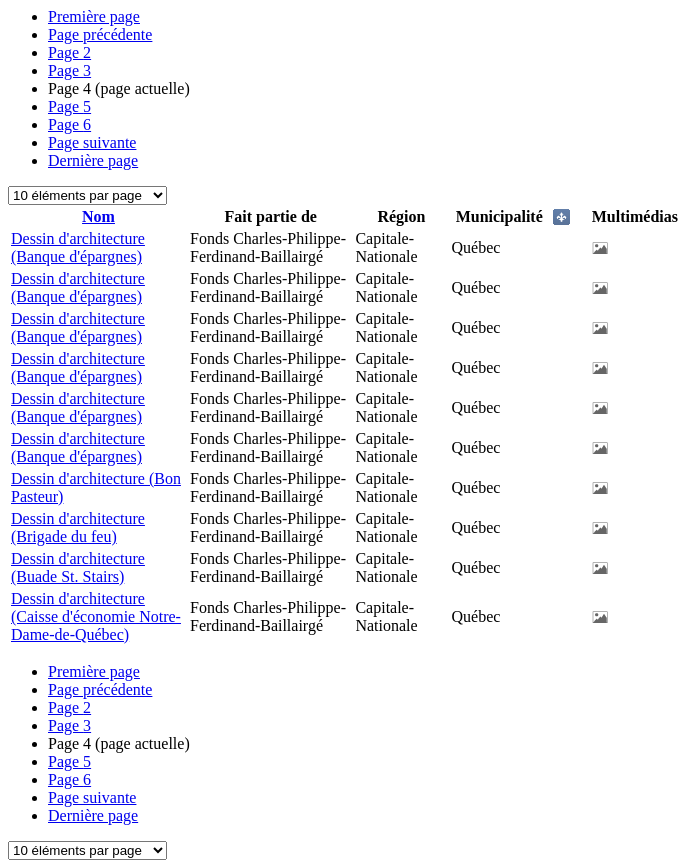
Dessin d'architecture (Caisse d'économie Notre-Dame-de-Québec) (96, 616)
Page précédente (100, 34)
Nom (98, 216)
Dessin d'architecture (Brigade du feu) (78, 527)
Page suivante (92, 142)
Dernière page (93, 160)
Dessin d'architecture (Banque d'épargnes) (78, 247)
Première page (94, 16)
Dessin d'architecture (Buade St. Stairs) (78, 567)
